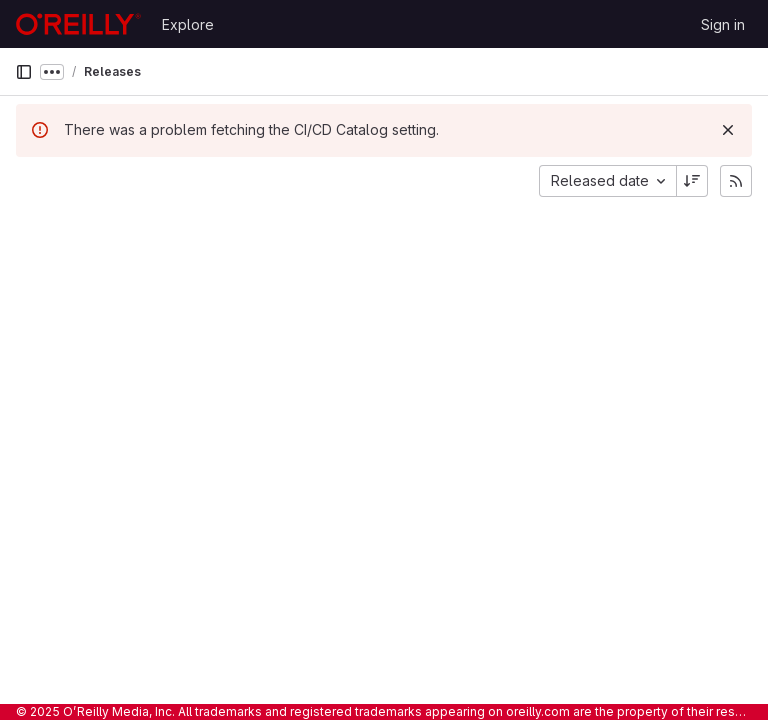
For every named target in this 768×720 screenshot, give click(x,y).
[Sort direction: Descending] (692, 181)
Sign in (723, 24)
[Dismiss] (728, 130)
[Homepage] (78, 24)
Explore (188, 24)
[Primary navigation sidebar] (24, 72)
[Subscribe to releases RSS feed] (736, 181)
